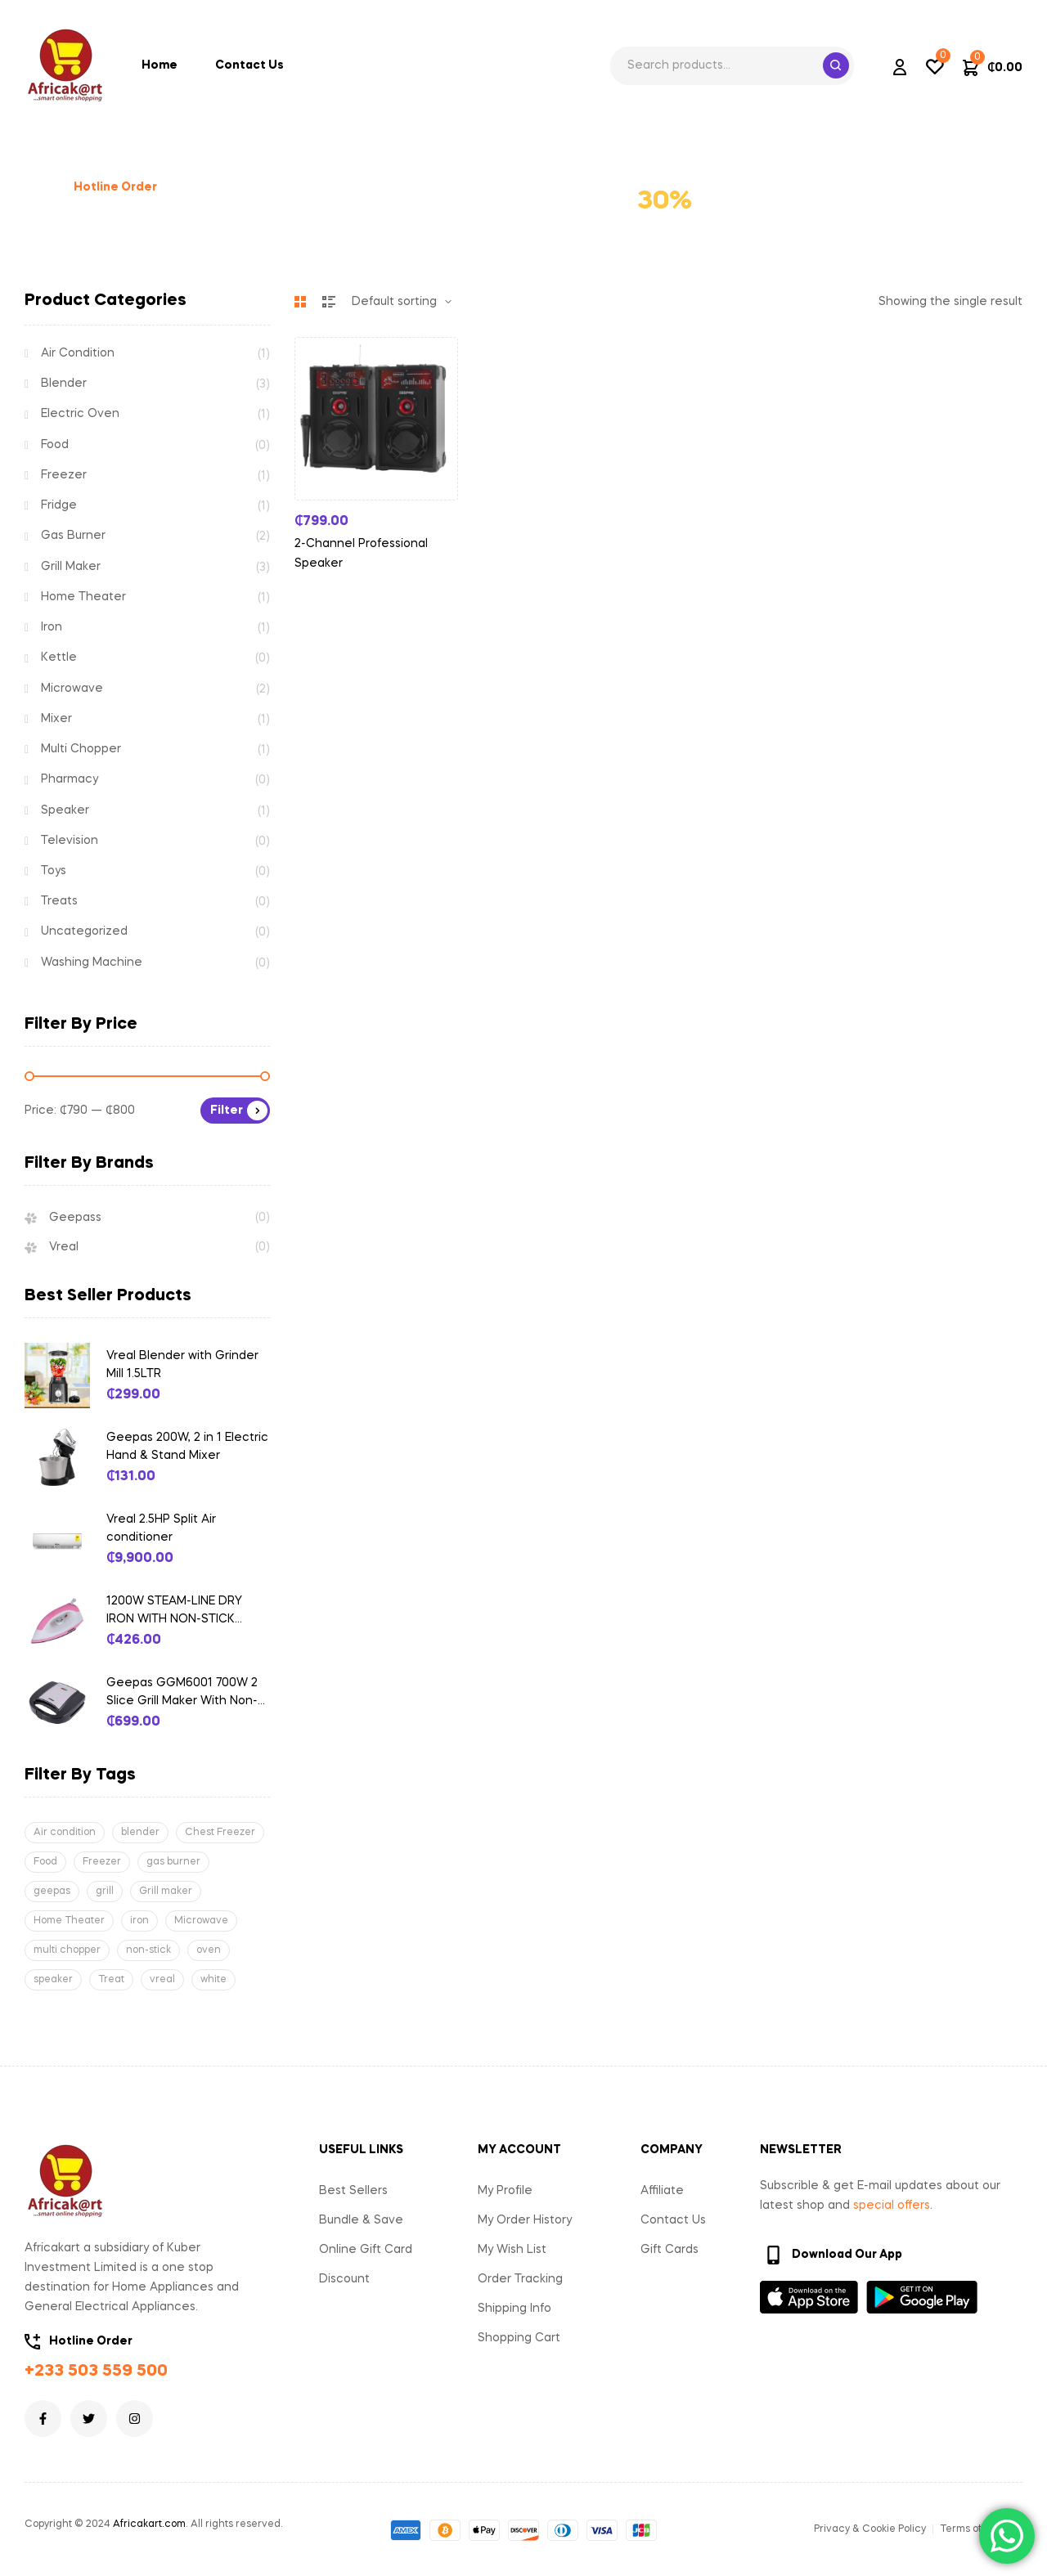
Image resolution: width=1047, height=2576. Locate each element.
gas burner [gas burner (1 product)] (173, 1862)
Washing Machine (91, 962)
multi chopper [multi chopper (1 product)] (67, 1950)
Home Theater (83, 597)
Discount (344, 2279)
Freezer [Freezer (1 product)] (102, 1862)
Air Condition (78, 353)
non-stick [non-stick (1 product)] (148, 1950)
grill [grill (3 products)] (105, 1891)
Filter (226, 1110)
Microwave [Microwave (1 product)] (201, 1921)
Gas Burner (73, 535)
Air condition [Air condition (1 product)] (65, 1833)
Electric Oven (80, 414)
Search (836, 65)
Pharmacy (69, 779)
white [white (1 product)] (213, 1980)
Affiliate (662, 2191)
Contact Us (673, 2220)
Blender (64, 383)
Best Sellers (353, 2191)
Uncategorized (84, 931)
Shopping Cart (519, 2338)
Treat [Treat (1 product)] (111, 1980)
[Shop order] (402, 301)
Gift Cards (669, 2249)
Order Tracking (520, 2279)
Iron (51, 627)
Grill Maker (71, 566)
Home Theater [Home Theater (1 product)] (69, 1921)
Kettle (59, 657)
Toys (53, 871)
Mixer (56, 719)
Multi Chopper (81, 749)
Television (69, 840)
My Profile (505, 2191)
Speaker (65, 810)
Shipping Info (514, 2308)
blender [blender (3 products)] (140, 1833)
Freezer (64, 475)
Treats (59, 901)
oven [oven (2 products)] (208, 1950)
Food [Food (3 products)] (45, 1862)
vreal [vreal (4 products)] (162, 1980)
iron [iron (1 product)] (139, 1921)
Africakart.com (149, 2524)
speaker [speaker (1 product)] (53, 1980)
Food (55, 445)
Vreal (64, 1247)
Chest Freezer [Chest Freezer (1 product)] (220, 1833)
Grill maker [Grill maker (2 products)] (165, 1891)
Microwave (72, 688)
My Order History (525, 2220)
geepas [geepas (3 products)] (52, 1891)
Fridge (59, 505)
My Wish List (512, 2249)
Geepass (75, 1217)
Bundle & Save (361, 2220)
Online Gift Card (365, 2249)
